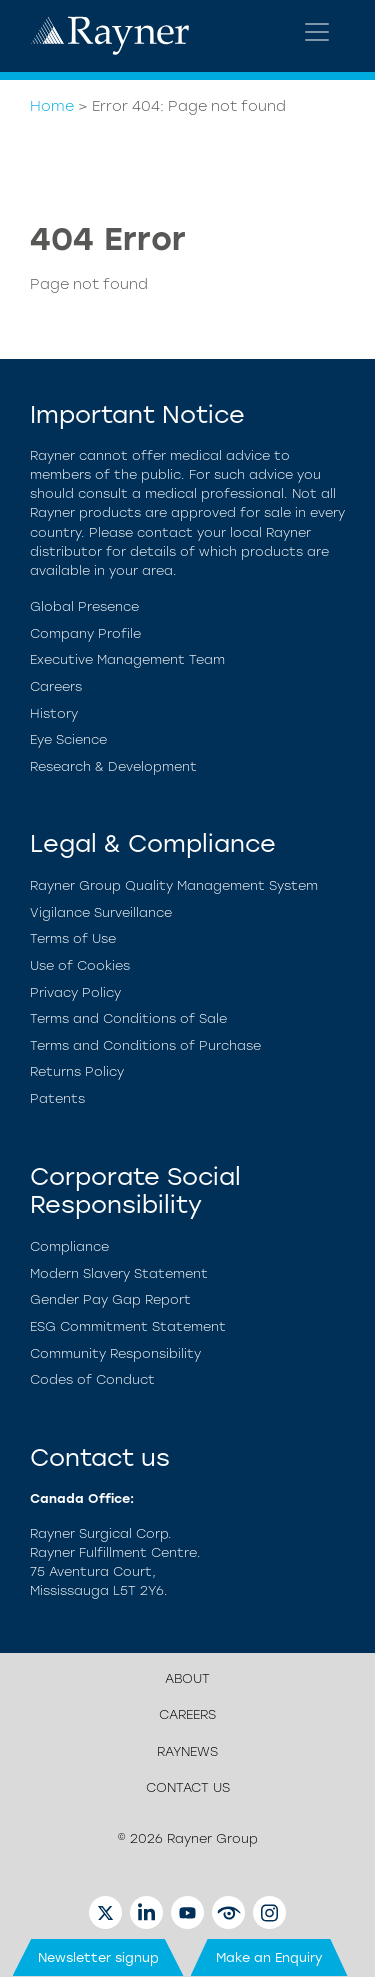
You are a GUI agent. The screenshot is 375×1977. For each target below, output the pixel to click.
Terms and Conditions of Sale (128, 1018)
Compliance (69, 1246)
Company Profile (85, 633)
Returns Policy (77, 1071)
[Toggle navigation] (317, 32)
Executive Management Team (127, 659)
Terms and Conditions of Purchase (145, 1045)
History (54, 713)
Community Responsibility (115, 1353)
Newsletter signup (98, 1957)
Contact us (188, 1787)
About (187, 1678)
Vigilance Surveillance (101, 912)
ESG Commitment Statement (128, 1326)
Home (52, 106)
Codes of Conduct (92, 1379)
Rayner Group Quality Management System (174, 885)
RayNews (187, 1751)
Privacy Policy (75, 992)
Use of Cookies (80, 965)
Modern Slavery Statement (119, 1273)
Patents (57, 1098)
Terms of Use (73, 938)
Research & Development (113, 766)
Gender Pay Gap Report (110, 1299)
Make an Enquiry (269, 1957)
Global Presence (84, 606)
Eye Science (68, 739)
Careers (56, 686)
